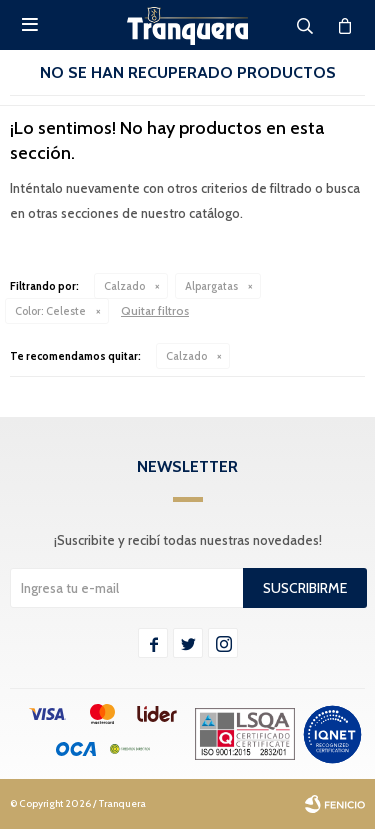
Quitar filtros (155, 310)
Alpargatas (211, 286)
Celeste (50, 311)
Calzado (124, 286)
